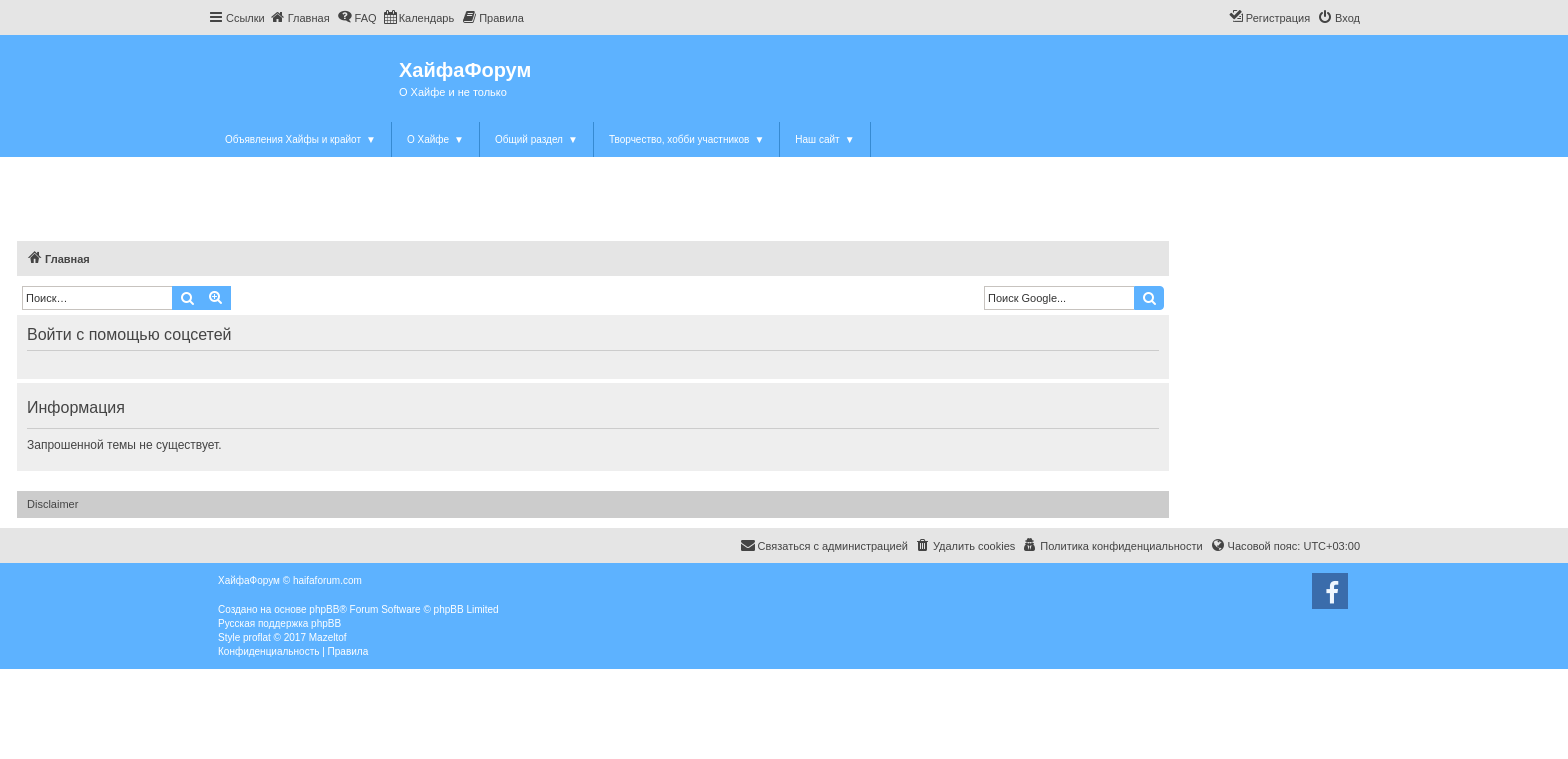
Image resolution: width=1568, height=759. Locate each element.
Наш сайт (824, 139)
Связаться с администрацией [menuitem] (824, 545)
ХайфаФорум (465, 70)
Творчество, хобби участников (686, 139)
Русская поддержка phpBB (279, 623)
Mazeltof (328, 637)
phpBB (324, 609)
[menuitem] (300, 18)
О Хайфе (435, 139)
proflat (257, 637)
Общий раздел (536, 139)
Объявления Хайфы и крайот (300, 139)
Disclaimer (52, 504)
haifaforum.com (327, 580)
